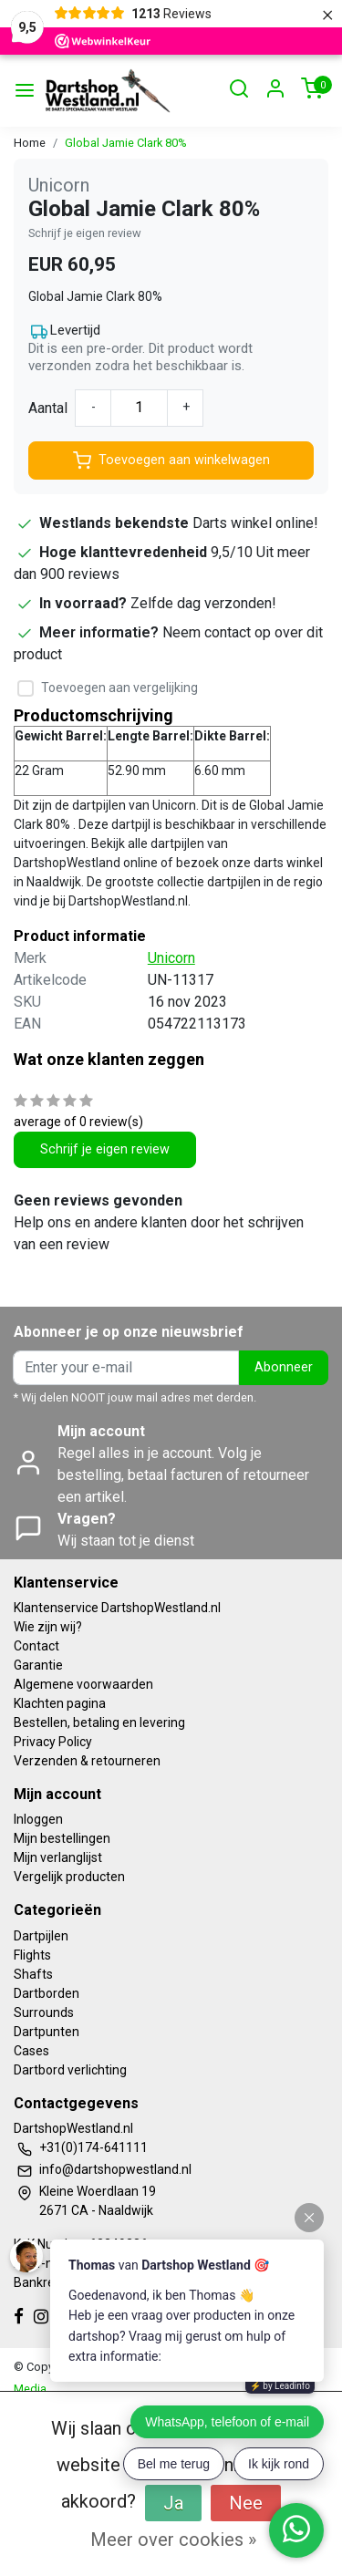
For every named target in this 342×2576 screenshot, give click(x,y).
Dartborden (46, 1993)
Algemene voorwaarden (83, 1684)
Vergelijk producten (69, 1876)
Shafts (33, 1974)
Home (30, 143)
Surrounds (44, 2012)
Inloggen (38, 1819)
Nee (246, 2503)
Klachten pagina (60, 1703)
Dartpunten (46, 2031)
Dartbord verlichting (70, 2070)
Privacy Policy (53, 1741)
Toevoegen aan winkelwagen (171, 460)
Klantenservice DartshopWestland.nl (117, 1607)
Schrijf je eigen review (84, 233)
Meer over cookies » (173, 2539)
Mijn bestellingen (62, 1838)
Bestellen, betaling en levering (99, 1722)
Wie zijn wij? (48, 1626)
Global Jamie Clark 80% (126, 143)
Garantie (38, 1665)
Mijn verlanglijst (58, 1857)
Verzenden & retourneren (87, 1761)
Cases (31, 2050)
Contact (36, 1646)
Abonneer (283, 1367)
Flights (32, 1955)
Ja (173, 2503)
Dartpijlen (41, 1936)
